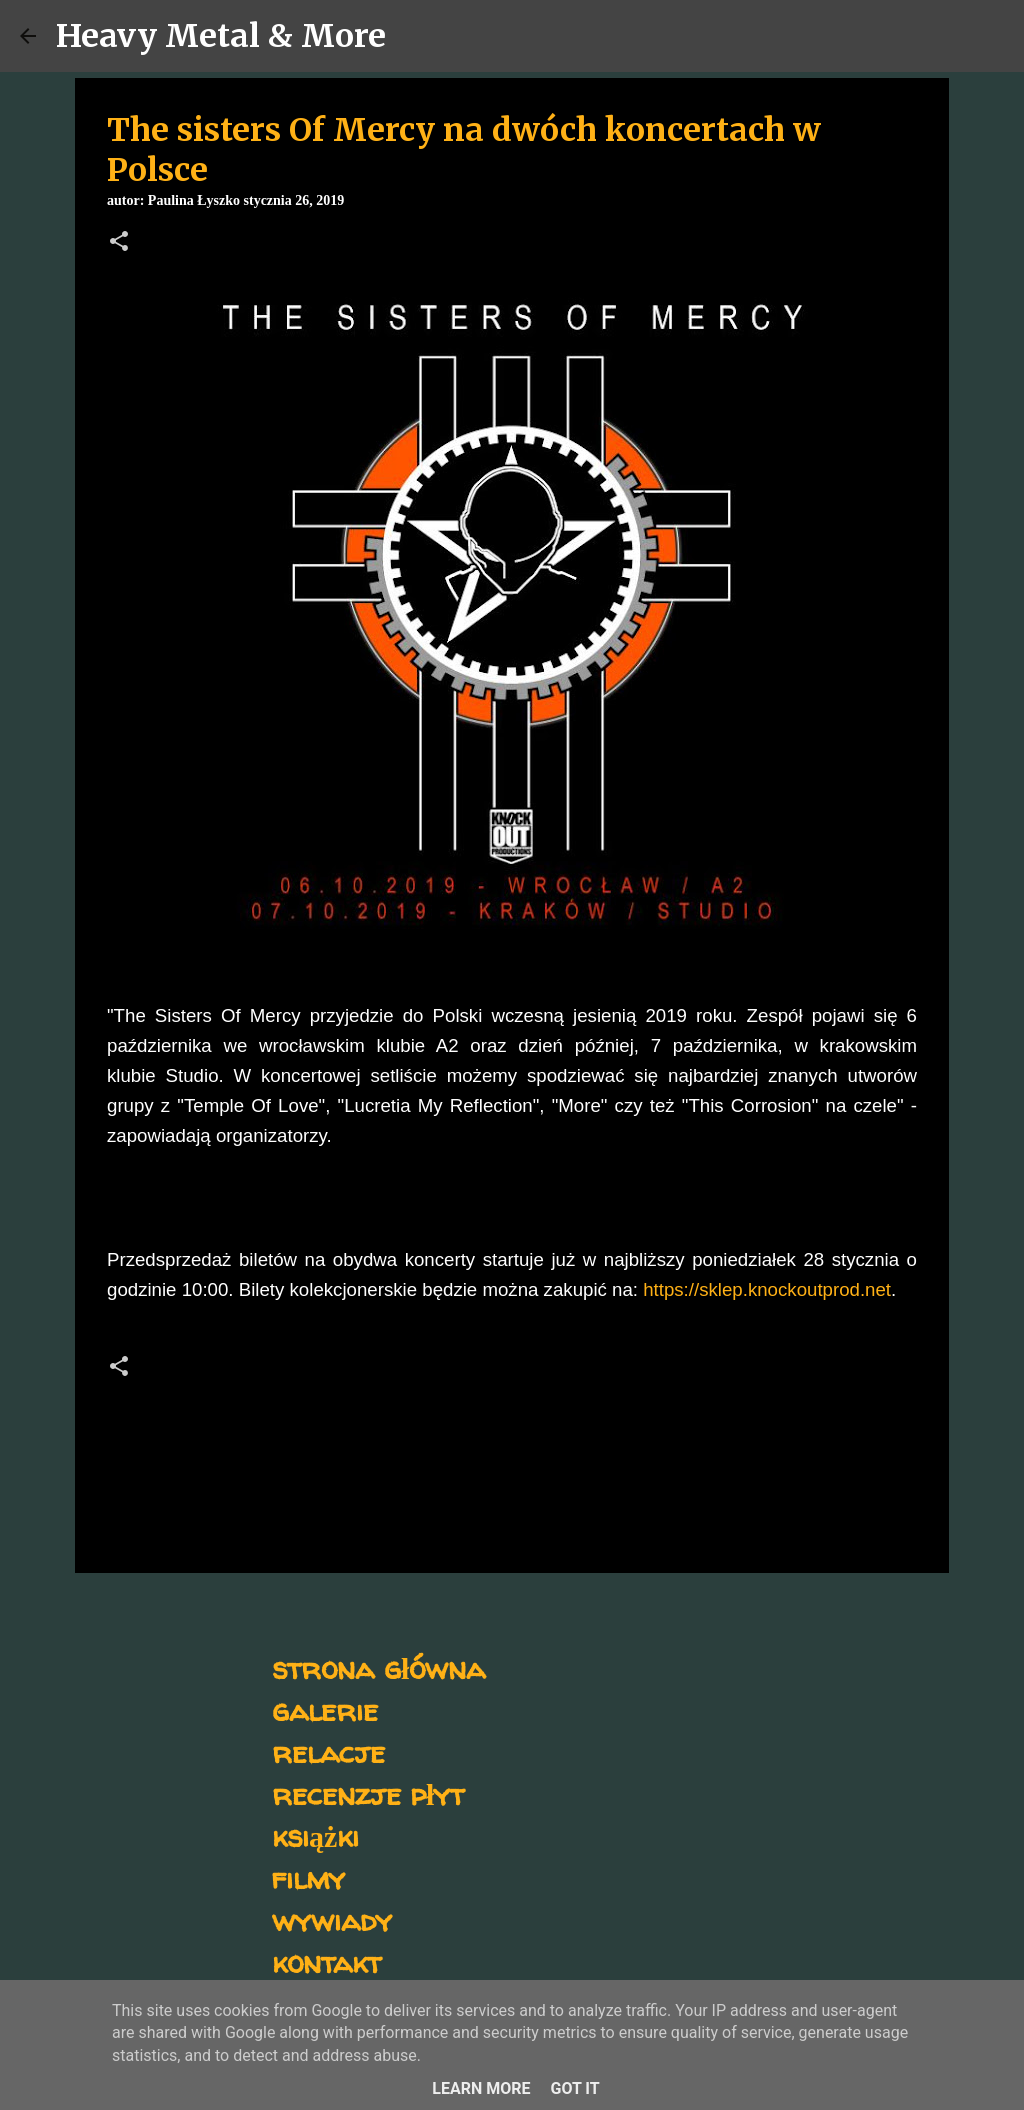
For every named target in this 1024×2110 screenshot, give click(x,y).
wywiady (332, 1919)
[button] (119, 243)
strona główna (378, 1667)
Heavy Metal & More (221, 36)
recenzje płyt (368, 1793)
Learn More (481, 2088)
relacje (328, 1751)
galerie (325, 1709)
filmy (308, 1877)
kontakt (326, 1961)
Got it (574, 2088)
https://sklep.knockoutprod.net (767, 1289)
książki (315, 1835)
